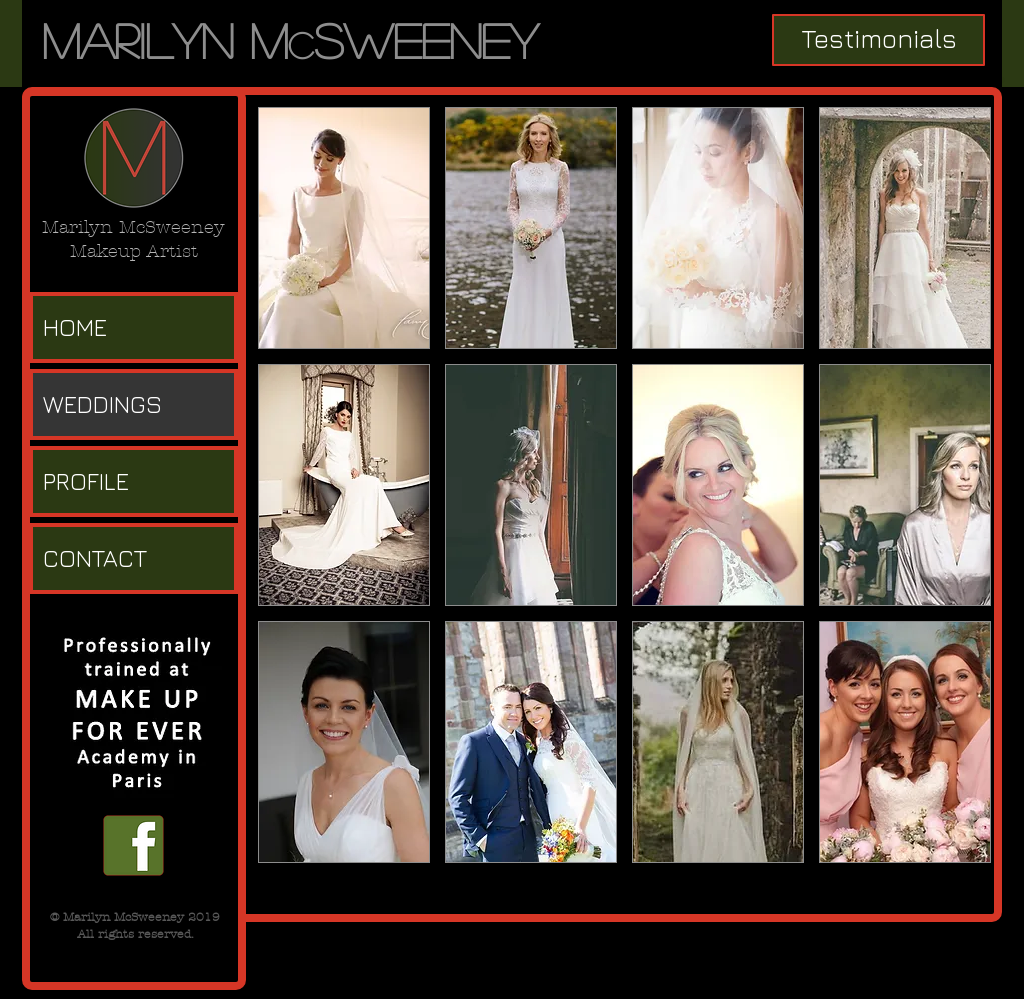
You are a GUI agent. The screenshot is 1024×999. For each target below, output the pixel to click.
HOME (75, 327)
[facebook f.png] (133, 845)
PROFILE (86, 481)
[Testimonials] (878, 40)
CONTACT (95, 558)
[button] (344, 228)
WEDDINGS (102, 404)
